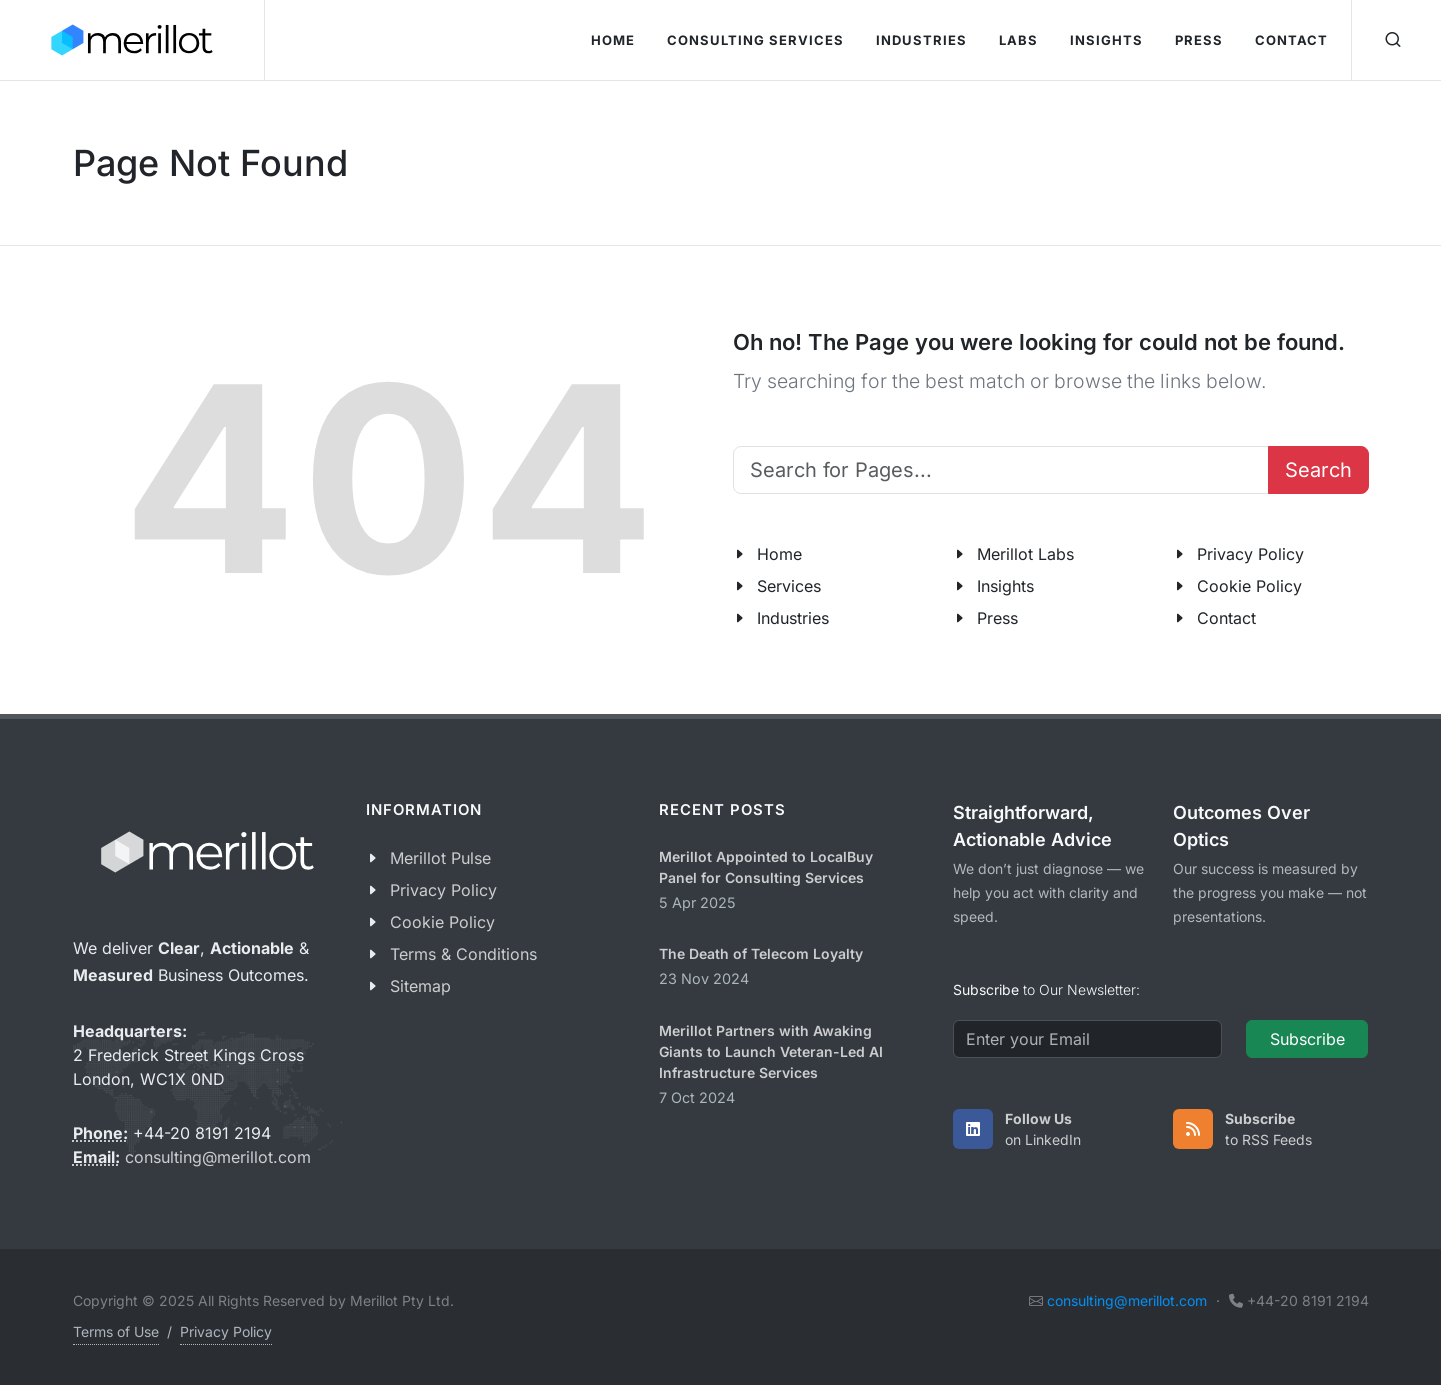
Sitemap (420, 986)
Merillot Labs (1025, 554)
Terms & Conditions (463, 954)
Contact (1226, 618)
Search (1318, 470)
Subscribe (1307, 1039)
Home (779, 554)
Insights (1005, 586)
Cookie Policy (1249, 586)
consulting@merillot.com (218, 1157)
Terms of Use (116, 1331)
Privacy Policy (1250, 554)
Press (997, 618)
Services (789, 586)
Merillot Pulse (440, 858)
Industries (793, 618)
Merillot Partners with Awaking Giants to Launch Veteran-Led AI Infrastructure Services (771, 1051)
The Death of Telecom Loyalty (761, 953)
